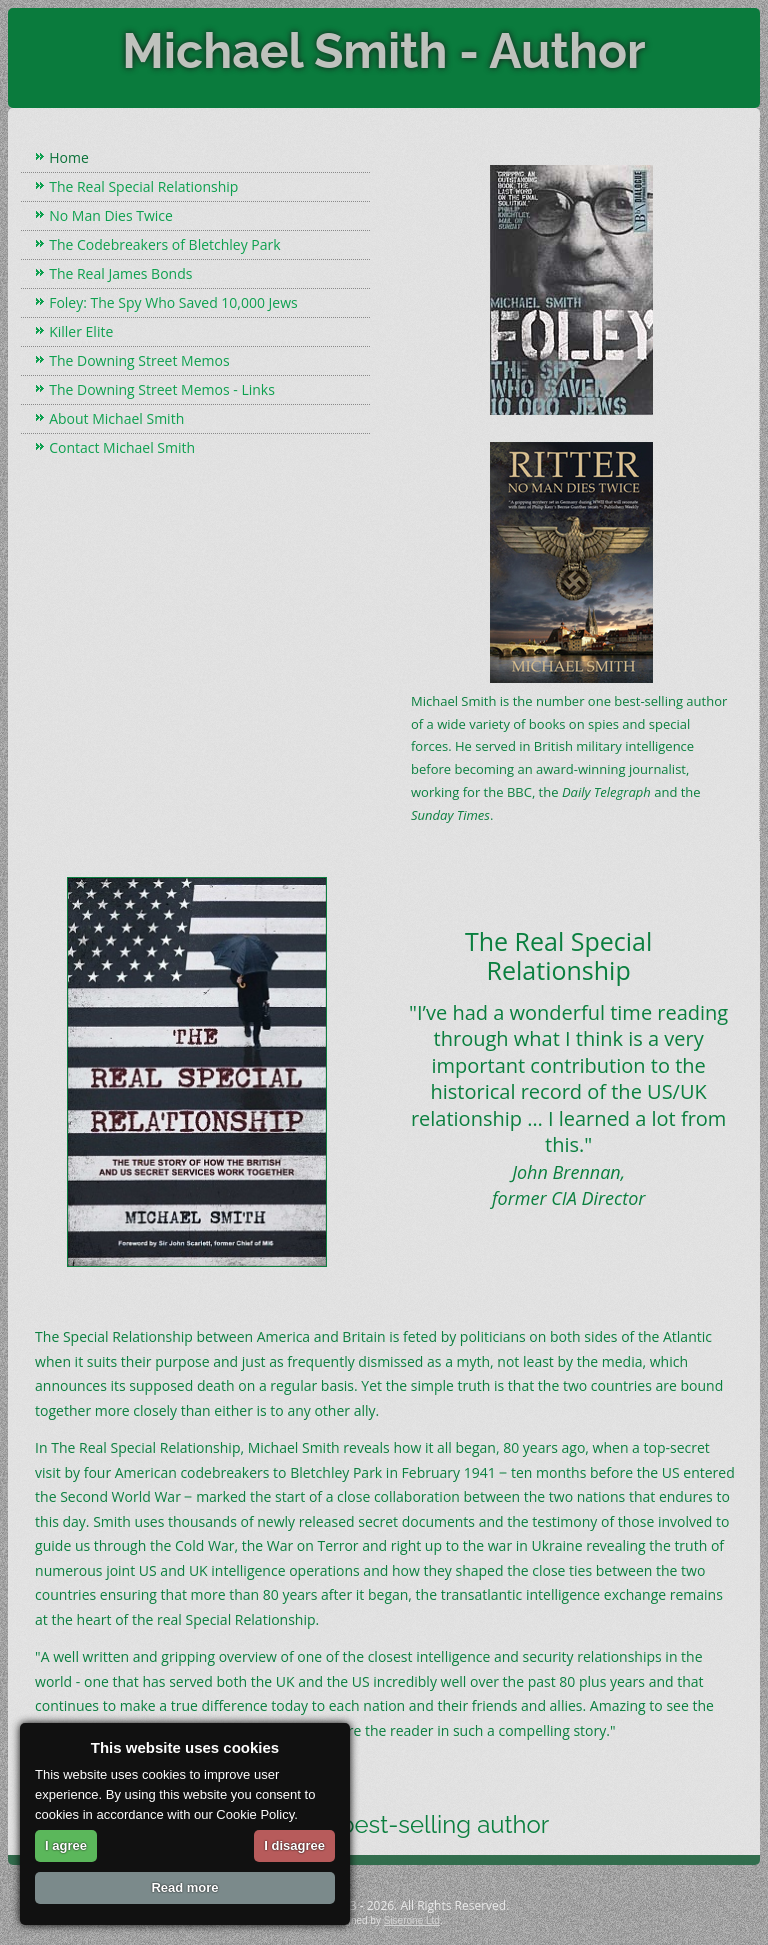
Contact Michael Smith (122, 447)
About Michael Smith (116, 418)
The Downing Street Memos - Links (162, 389)
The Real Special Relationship (143, 186)
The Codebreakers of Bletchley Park (164, 244)
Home (69, 157)
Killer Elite (81, 331)
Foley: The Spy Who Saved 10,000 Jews (173, 302)
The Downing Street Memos (139, 360)
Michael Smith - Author (383, 51)
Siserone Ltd (412, 1920)
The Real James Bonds (120, 273)
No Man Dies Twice (111, 215)
